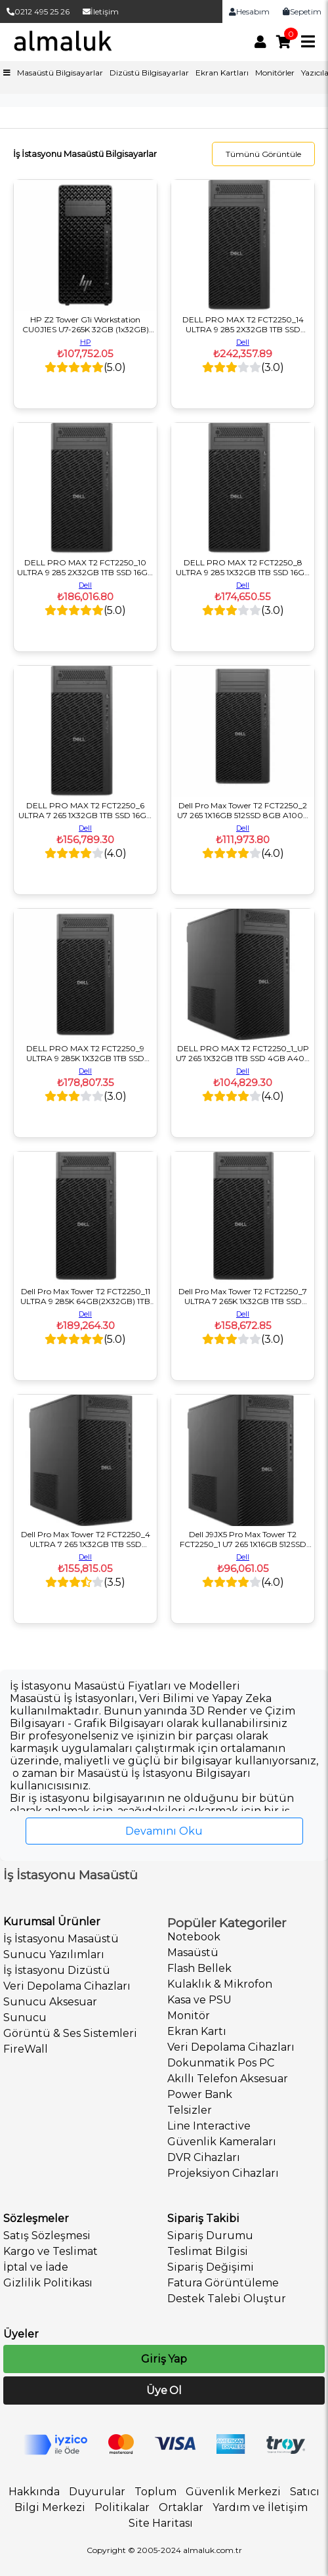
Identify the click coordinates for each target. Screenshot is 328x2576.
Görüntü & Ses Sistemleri (70, 2033)
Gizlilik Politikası (47, 2283)
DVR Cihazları (203, 2157)
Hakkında (34, 2491)
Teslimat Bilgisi (207, 2251)
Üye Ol (164, 2390)
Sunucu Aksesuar (50, 2002)
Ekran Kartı (196, 2031)
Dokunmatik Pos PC (220, 2063)
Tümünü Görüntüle (263, 154)
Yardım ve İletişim (260, 2507)
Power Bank (199, 2094)
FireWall (25, 2049)
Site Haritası (161, 2523)
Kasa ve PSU (199, 2000)
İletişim (101, 11)
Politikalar (122, 2507)
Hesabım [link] (249, 11)
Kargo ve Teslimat (50, 2251)
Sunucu (25, 2017)
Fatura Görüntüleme (223, 2283)
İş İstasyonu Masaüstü (61, 1938)
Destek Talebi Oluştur (226, 2298)
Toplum (155, 2491)
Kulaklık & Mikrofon (219, 1984)
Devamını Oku (164, 1831)
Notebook (193, 1937)
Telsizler (189, 2110)
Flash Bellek (199, 1968)
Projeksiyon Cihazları (223, 2173)
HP (85, 342)
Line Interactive (209, 2126)
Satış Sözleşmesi (47, 2235)
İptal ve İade (35, 2267)
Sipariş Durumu (210, 2235)
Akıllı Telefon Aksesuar (227, 2078)
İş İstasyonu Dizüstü (56, 1970)
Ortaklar (181, 2507)
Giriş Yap (164, 2359)
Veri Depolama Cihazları (67, 1986)
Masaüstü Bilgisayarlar (60, 72)
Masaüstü (192, 1952)
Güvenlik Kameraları (221, 2141)
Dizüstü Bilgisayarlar (149, 72)
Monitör (188, 2015)
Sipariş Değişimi (210, 2267)
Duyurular (97, 2491)
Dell (242, 342)
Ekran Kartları (222, 72)
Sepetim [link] (302, 11)
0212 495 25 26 (38, 11)
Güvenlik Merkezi (233, 2491)
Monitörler (275, 72)
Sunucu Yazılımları (53, 1954)
